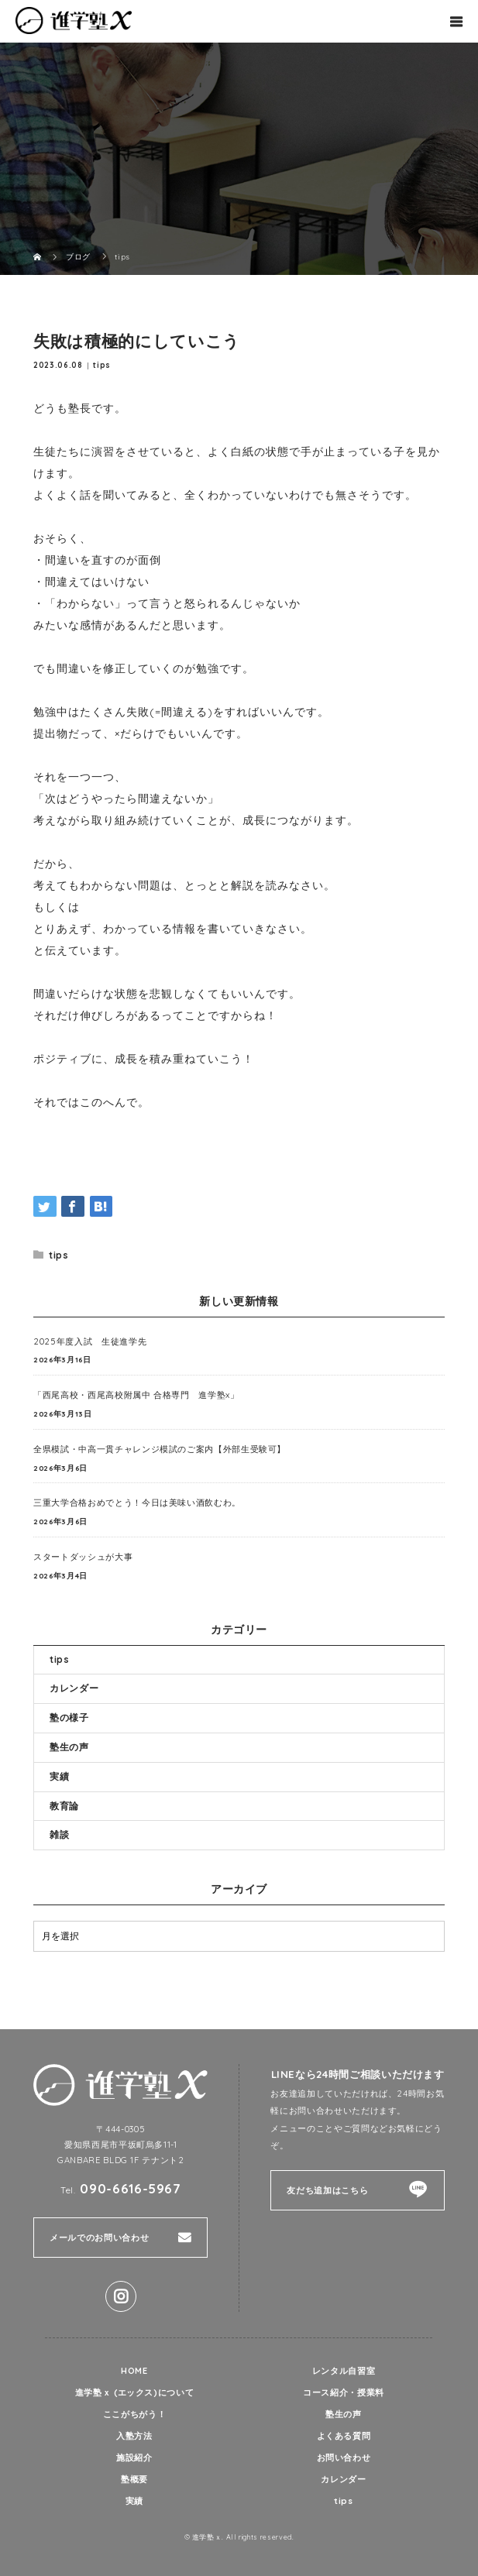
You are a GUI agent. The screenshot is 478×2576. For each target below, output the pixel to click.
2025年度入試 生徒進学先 (89, 1341)
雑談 (59, 1834)
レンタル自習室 (343, 2370)
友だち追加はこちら (327, 2190)
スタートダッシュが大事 (82, 1556)
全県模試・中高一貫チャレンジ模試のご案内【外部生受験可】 (159, 1449)
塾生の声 (69, 1747)
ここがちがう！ (134, 2414)
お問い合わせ (344, 2457)
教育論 (64, 1806)
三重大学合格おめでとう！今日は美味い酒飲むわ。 (137, 1502)
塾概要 (134, 2479)
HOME (134, 2370)
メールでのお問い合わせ (99, 2237)
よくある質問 (344, 2435)
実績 (59, 1776)
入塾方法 (134, 2435)
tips (102, 365)
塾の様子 (69, 1717)
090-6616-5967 (130, 2188)
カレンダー (74, 1688)
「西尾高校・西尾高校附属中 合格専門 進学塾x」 (136, 1394)
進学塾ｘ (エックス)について (134, 2392)
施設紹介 (134, 2457)
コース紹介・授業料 (343, 2392)
